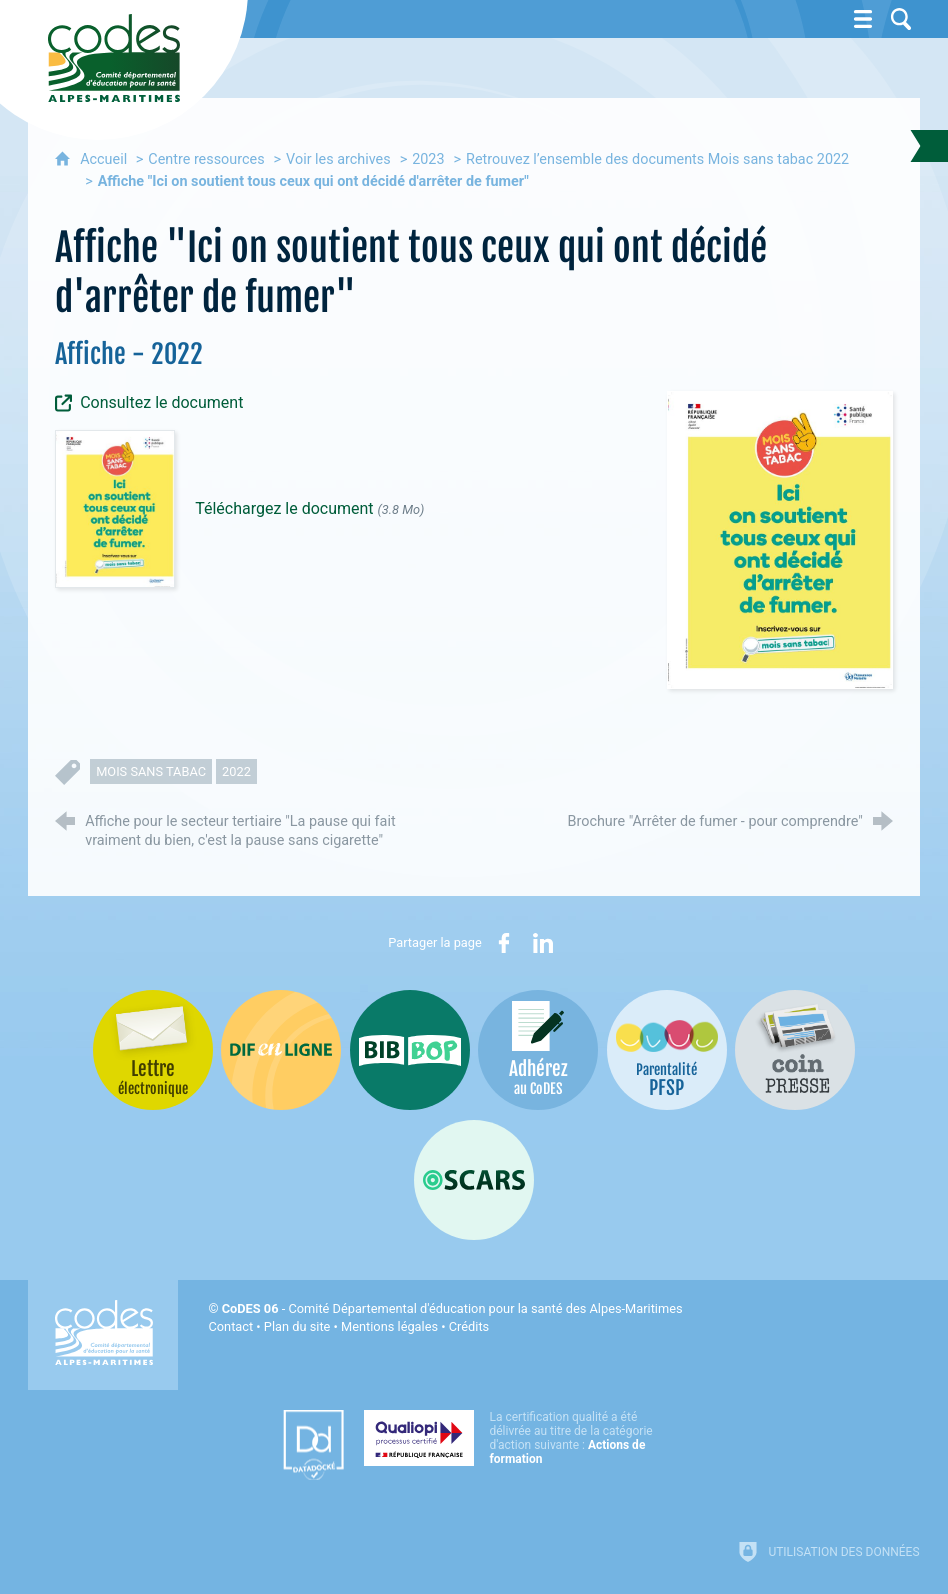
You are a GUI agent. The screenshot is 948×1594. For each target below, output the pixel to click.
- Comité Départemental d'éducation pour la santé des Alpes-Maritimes (452, 1308)
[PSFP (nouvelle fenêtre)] (667, 1050)
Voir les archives (338, 159)
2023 (428, 159)
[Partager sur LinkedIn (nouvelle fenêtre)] (543, 943)
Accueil (105, 159)
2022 (236, 771)
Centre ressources (206, 159)
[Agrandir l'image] (780, 539)
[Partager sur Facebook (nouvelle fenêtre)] (504, 943)
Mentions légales (389, 1326)
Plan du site (297, 1326)
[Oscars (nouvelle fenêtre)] (474, 1180)
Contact (230, 1326)
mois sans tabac (151, 771)
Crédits (469, 1326)
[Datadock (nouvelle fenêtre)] (313, 1445)
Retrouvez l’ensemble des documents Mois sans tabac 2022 (657, 159)
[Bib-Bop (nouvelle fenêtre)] (410, 1050)
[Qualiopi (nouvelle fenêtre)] (514, 1438)
